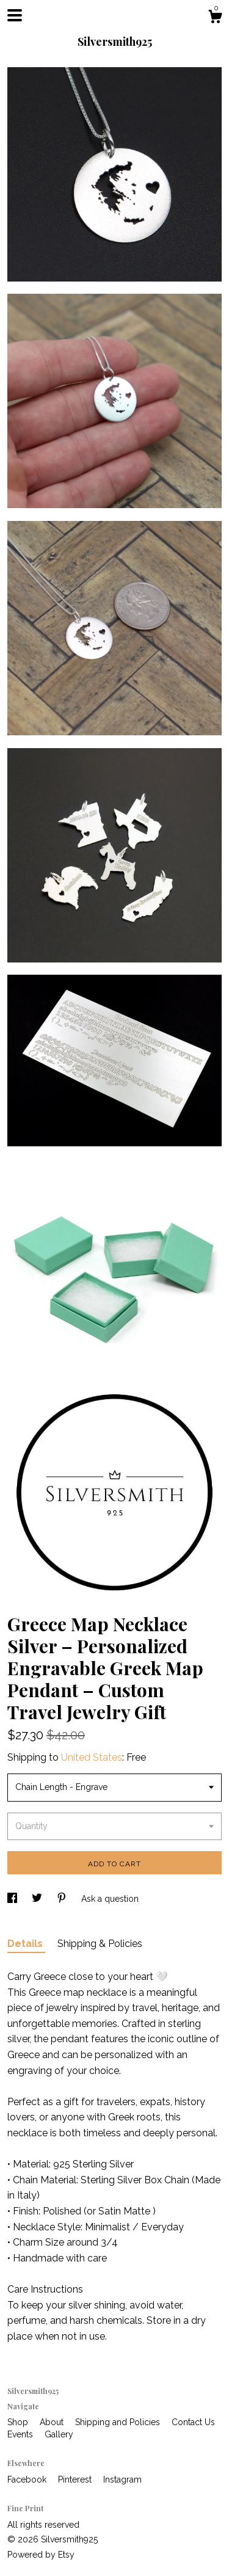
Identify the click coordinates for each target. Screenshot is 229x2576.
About (53, 2422)
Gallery (59, 2434)
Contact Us (193, 2422)
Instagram (122, 2479)
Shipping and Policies (118, 2422)
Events (21, 2434)
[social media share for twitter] (38, 1899)
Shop (19, 2422)
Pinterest (76, 2479)
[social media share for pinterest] (63, 1899)
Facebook (28, 2479)
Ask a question (110, 1899)
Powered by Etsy (41, 2555)
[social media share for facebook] (13, 1899)
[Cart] (215, 18)
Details (26, 1943)
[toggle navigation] (14, 15)
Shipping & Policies (99, 1943)
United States (91, 1757)
